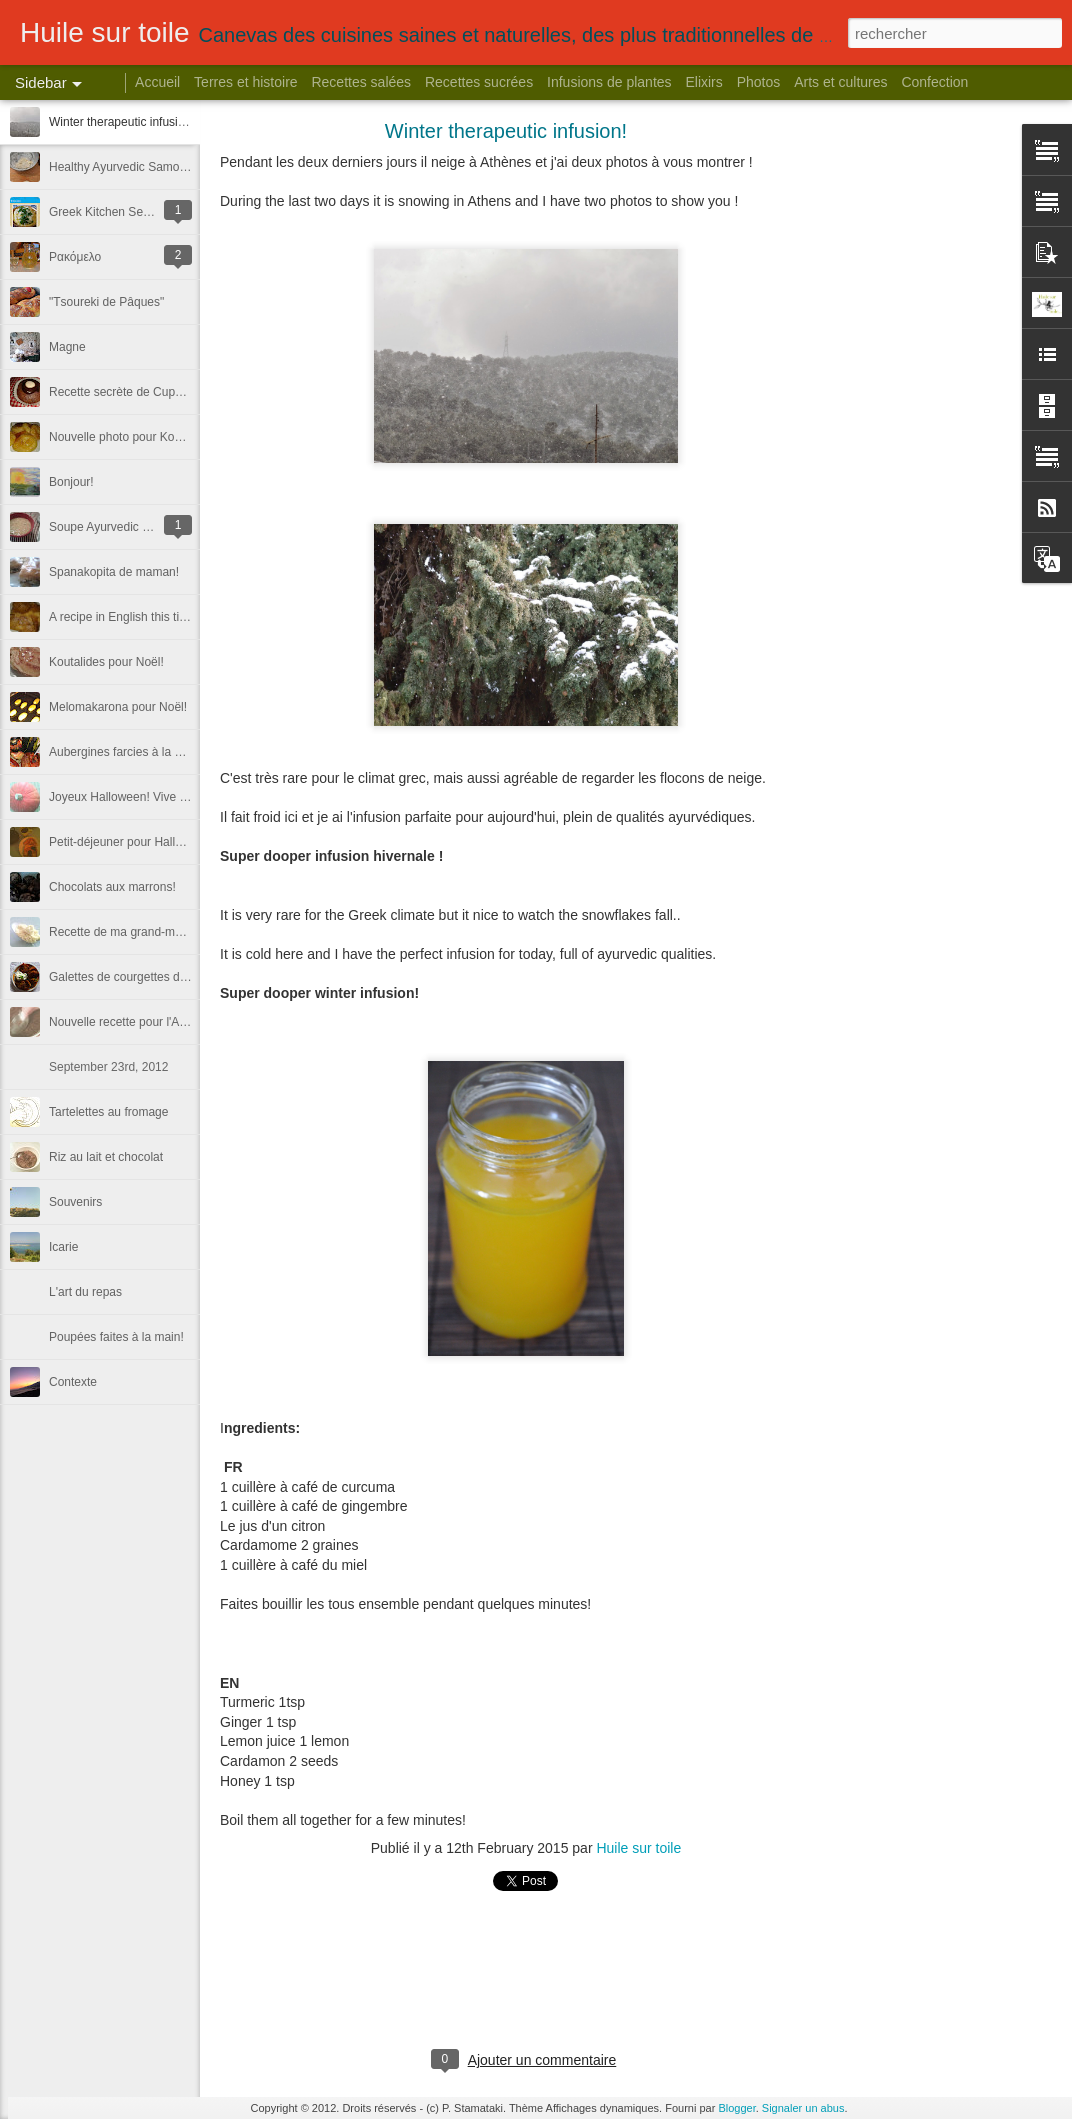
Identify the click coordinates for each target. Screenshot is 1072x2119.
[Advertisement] (942, 445)
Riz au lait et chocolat (106, 1157)
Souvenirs (75, 1202)
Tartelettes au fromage (108, 1112)
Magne (67, 347)
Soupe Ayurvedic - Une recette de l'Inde (154, 527)
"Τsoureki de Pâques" (106, 302)
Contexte (73, 1382)
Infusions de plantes (609, 82)
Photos (759, 82)
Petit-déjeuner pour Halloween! (131, 842)
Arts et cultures (840, 82)
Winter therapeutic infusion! (121, 122)
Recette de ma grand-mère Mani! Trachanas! (168, 932)
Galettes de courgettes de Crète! (135, 977)
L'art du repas (85, 1292)
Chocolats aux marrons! (112, 887)
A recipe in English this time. (124, 617)
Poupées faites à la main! (116, 1337)
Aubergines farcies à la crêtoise (132, 752)
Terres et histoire (245, 82)
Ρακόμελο (75, 257)
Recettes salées (361, 82)
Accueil (157, 82)
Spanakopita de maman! (114, 572)
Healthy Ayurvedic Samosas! (125, 167)
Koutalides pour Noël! (106, 662)
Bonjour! (71, 482)
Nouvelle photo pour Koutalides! (134, 437)
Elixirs (703, 82)
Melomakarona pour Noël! (118, 707)
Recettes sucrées (479, 82)
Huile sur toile (638, 1848)
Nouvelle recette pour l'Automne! (136, 1022)
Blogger (736, 2108)
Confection (934, 82)
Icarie (63, 1247)
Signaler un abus (803, 2108)
